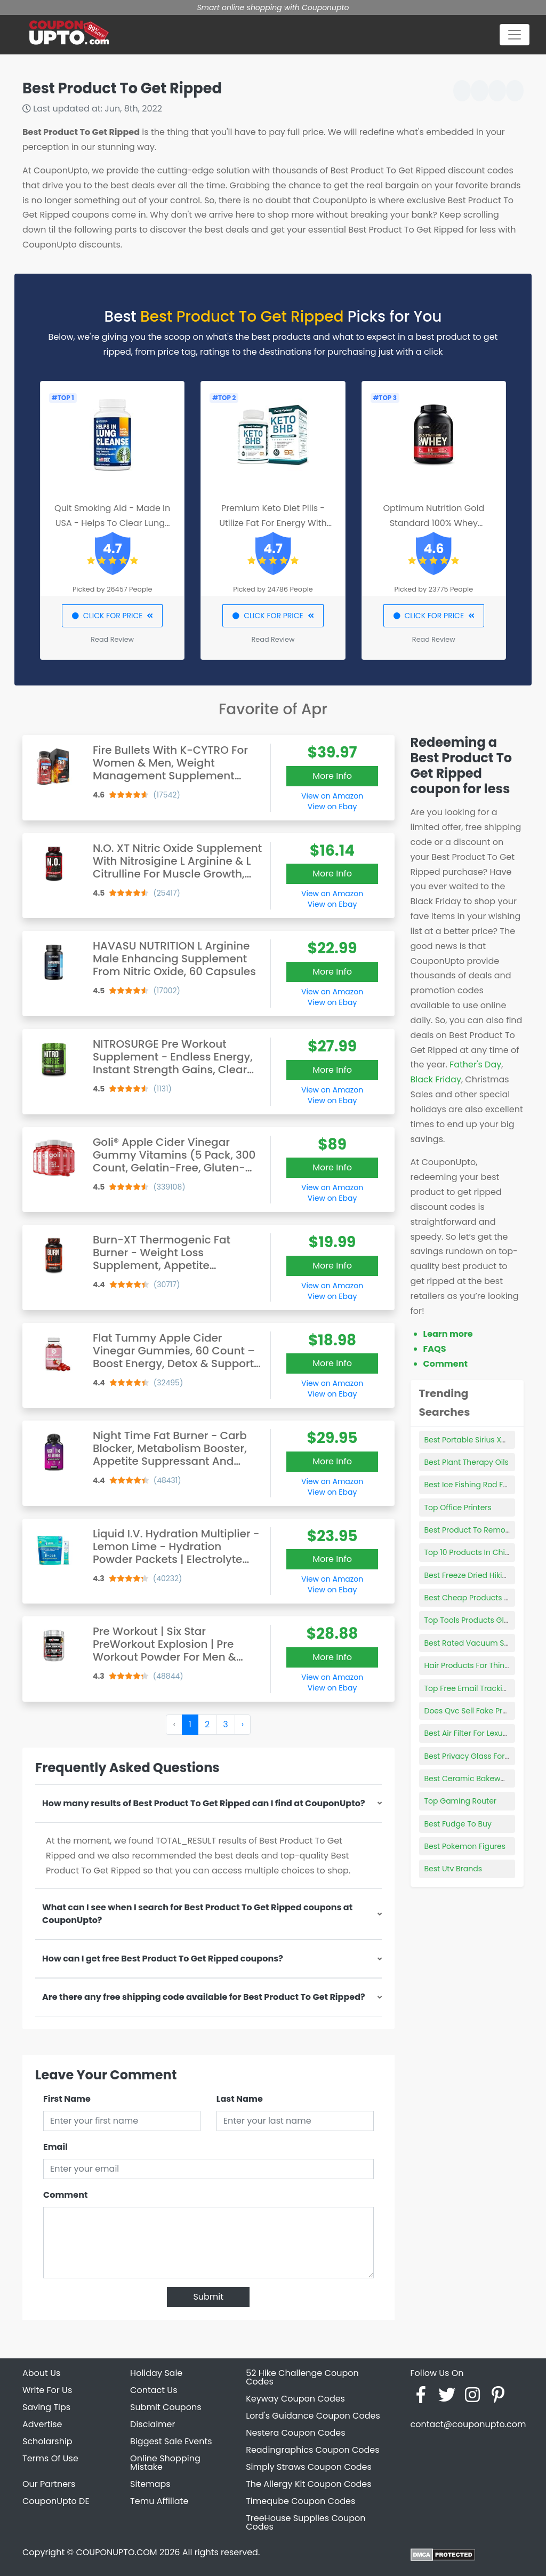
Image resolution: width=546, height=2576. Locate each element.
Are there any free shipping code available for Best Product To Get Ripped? (203, 1997)
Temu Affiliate (159, 2501)
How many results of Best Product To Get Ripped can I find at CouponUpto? (203, 1803)
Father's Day (475, 1064)
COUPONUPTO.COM (116, 2552)
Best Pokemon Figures (465, 1846)
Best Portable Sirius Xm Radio (478, 1439)
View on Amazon (332, 796)
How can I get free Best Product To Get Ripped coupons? (162, 1958)
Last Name (239, 2099)
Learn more (448, 1334)
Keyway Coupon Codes (295, 2398)
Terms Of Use (50, 2458)
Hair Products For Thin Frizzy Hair (483, 1665)
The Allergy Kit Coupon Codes (308, 2484)
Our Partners (48, 2484)
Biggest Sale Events (171, 2441)
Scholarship (47, 2441)
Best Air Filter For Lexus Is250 (476, 1733)
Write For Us (47, 2390)
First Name (67, 2099)
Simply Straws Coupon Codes (309, 2467)
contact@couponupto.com (468, 2424)
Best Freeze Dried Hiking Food (478, 1575)
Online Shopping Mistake (165, 2462)
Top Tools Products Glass (470, 1620)
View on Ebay (332, 806)
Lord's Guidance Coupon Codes (313, 2416)
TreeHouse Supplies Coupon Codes (305, 2522)
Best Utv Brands (453, 1868)
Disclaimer (152, 2424)
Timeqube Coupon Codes (300, 2501)
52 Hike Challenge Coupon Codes (302, 2377)
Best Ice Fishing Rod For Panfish (482, 1484)
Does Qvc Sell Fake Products (476, 1710)
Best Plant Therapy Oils (466, 1462)
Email (55, 2147)
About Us (41, 2373)
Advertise (42, 2424)
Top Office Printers (458, 1507)
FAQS (434, 1349)
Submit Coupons (165, 2407)
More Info (332, 776)
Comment (65, 2195)
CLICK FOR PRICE (112, 615)
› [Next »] (243, 1724)
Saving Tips (46, 2407)
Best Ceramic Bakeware (468, 1778)
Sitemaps (150, 2484)
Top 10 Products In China (469, 1552)
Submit (208, 2297)
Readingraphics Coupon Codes (312, 2450)
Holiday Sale (156, 2373)
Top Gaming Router (460, 1801)
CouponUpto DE (56, 2501)
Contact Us (153, 2390)
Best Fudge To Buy (458, 1824)
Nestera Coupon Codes (295, 2433)
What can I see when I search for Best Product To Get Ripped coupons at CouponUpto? (197, 1913)
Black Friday (436, 1079)
